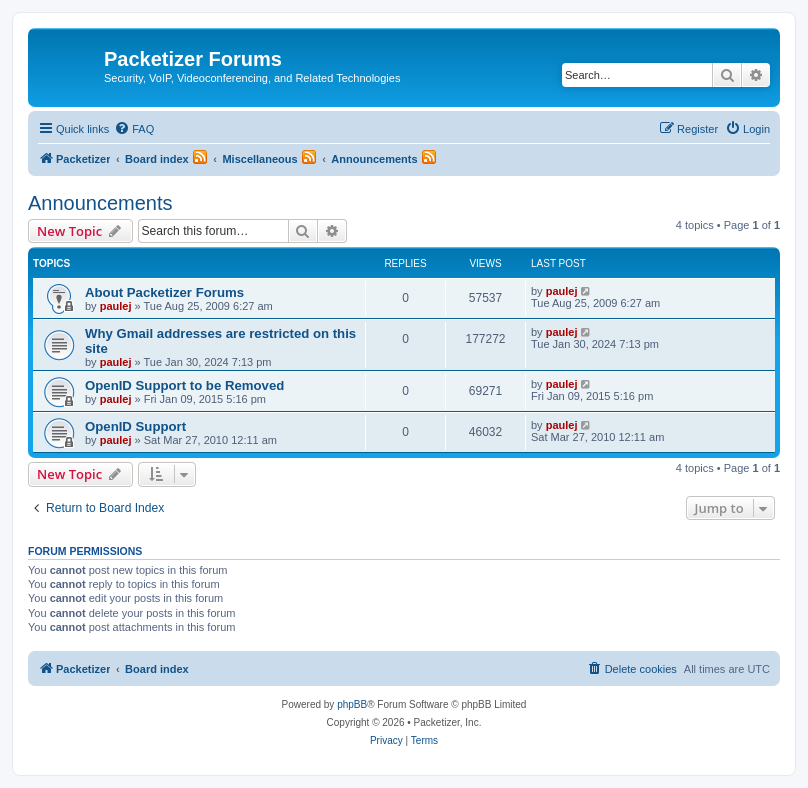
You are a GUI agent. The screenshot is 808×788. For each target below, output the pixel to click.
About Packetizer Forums (164, 292)
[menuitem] (134, 129)
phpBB (352, 704)
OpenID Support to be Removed (184, 385)
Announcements (100, 203)
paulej (116, 306)
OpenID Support (135, 426)
